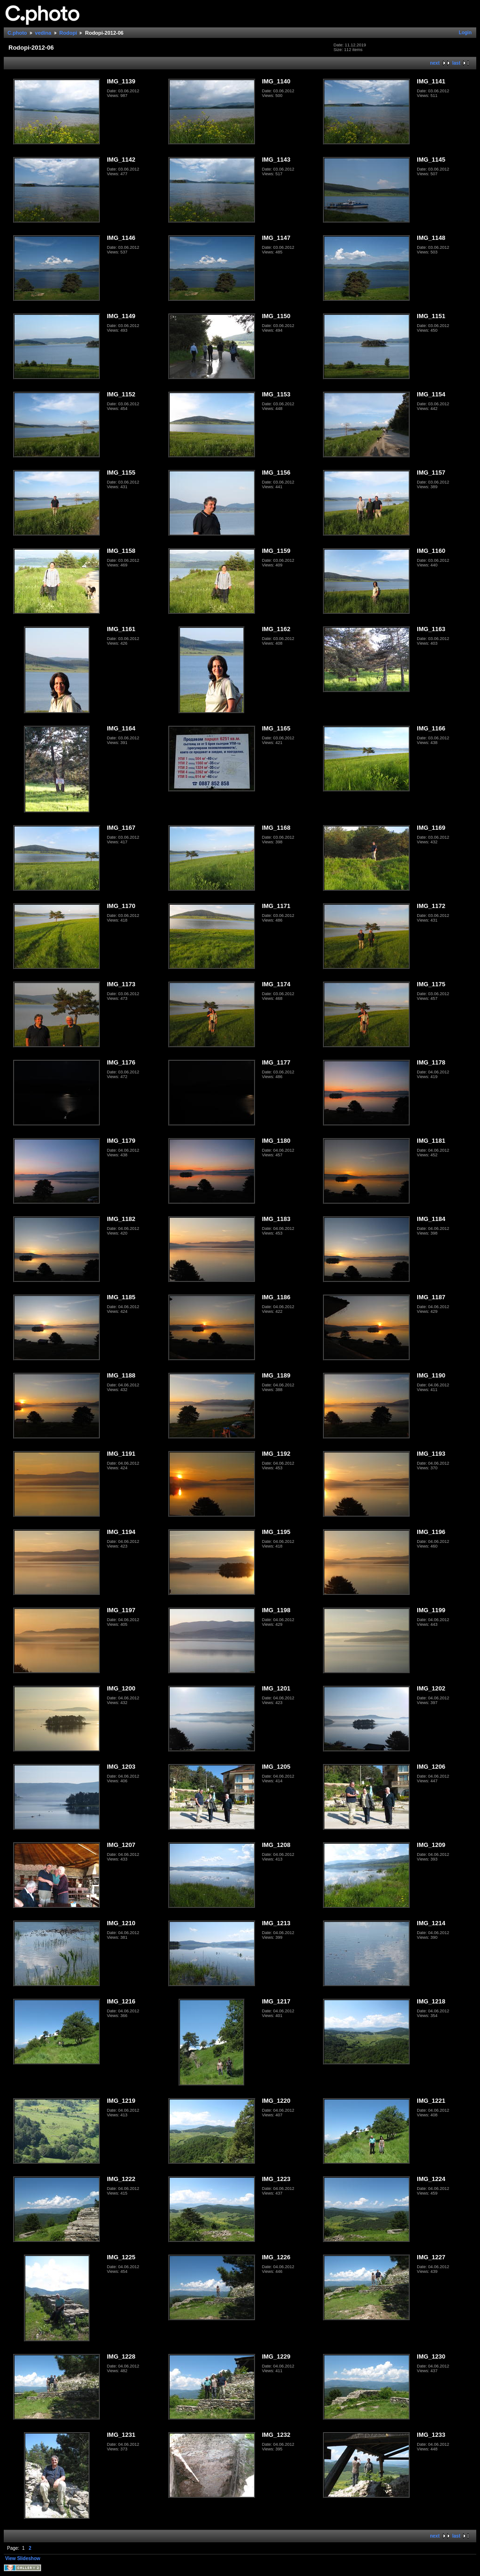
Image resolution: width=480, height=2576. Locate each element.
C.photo (17, 33)
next (435, 63)
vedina (43, 33)
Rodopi (68, 33)
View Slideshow (22, 2558)
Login (465, 32)
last (456, 63)
